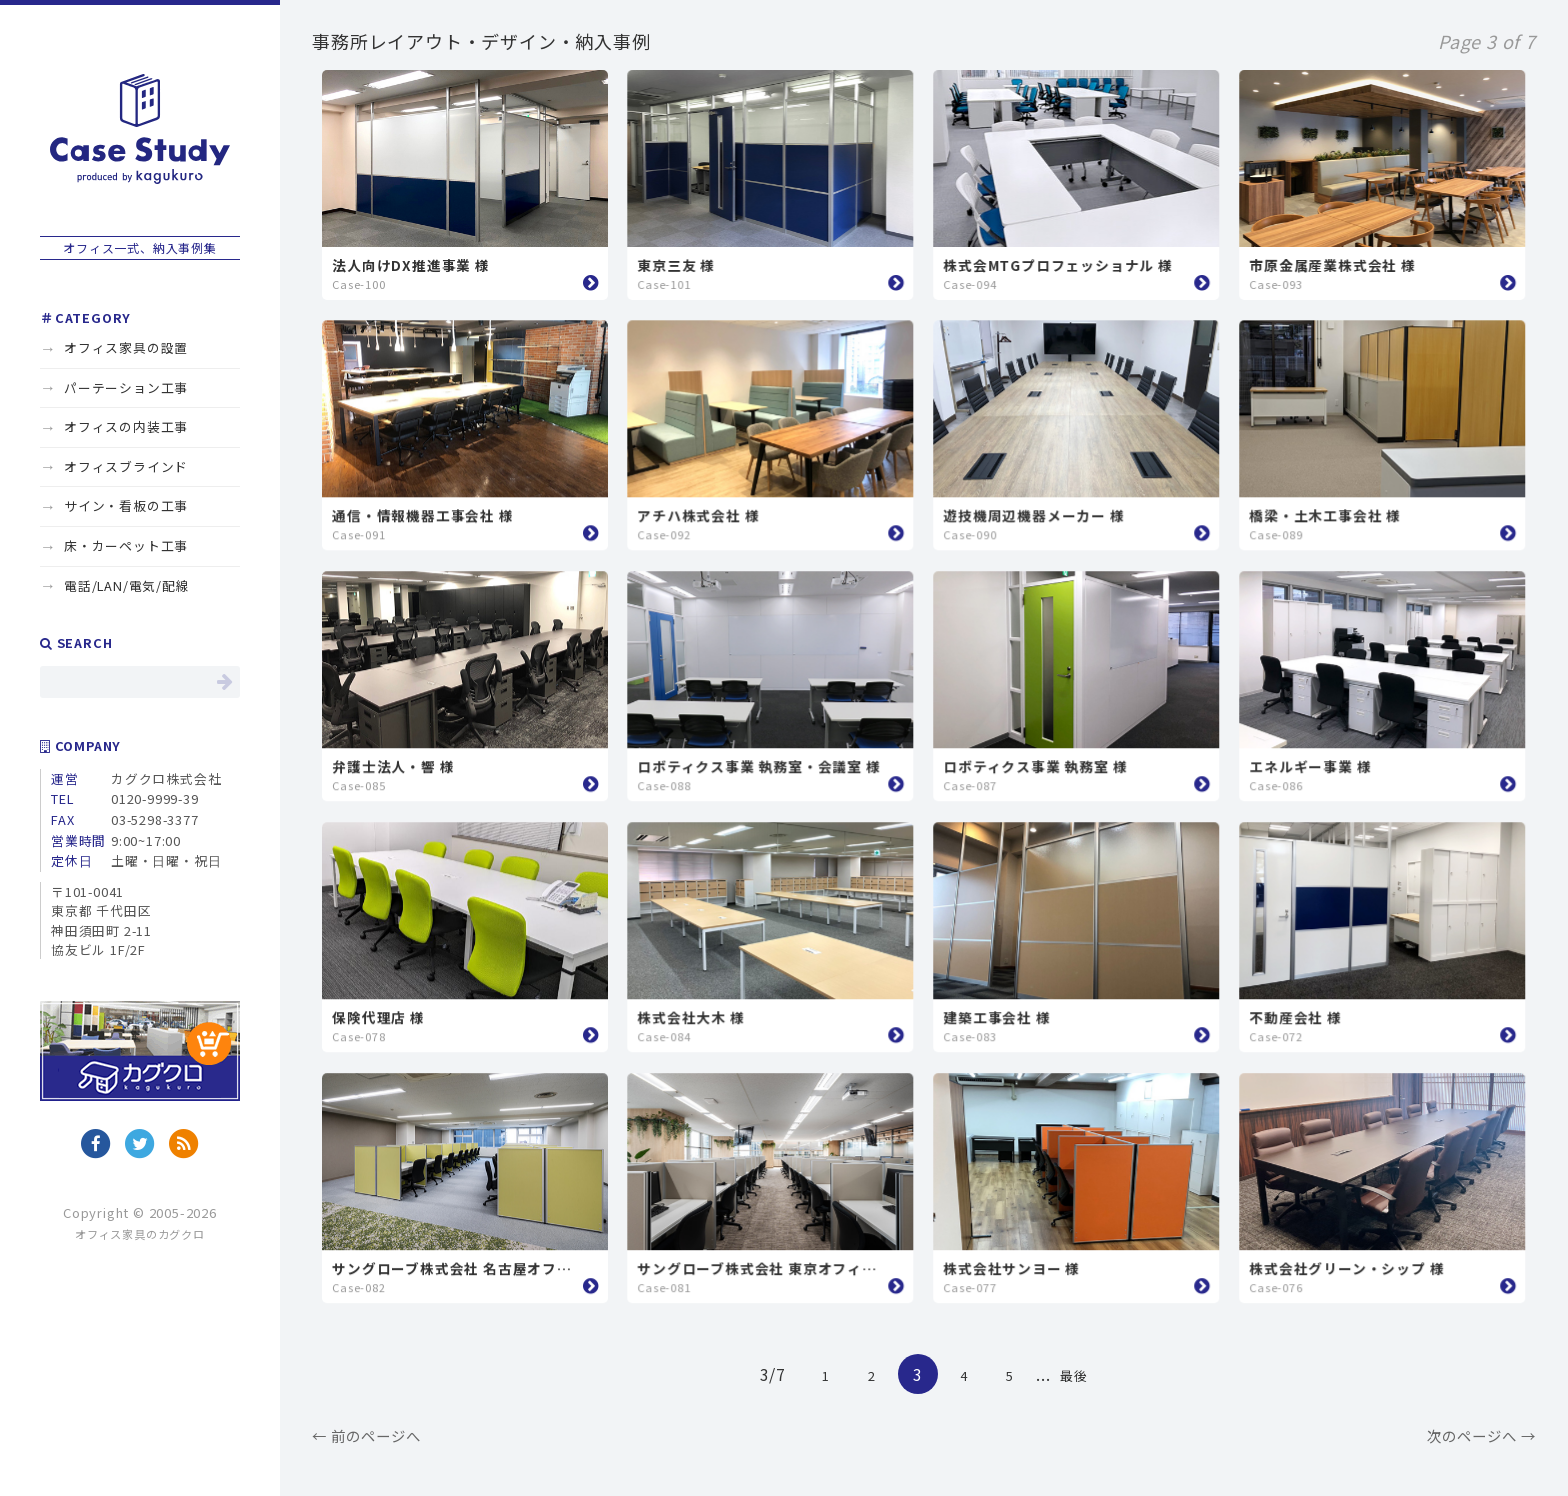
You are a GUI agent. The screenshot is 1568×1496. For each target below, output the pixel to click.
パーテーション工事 (126, 387)
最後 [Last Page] (1074, 1375)
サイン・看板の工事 (126, 505)
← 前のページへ (366, 1435)
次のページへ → (1481, 1435)
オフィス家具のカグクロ (140, 1234)
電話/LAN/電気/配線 (127, 585)
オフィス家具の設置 (126, 347)
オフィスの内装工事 (126, 426)
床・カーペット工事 (126, 545)
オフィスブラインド (126, 466)
